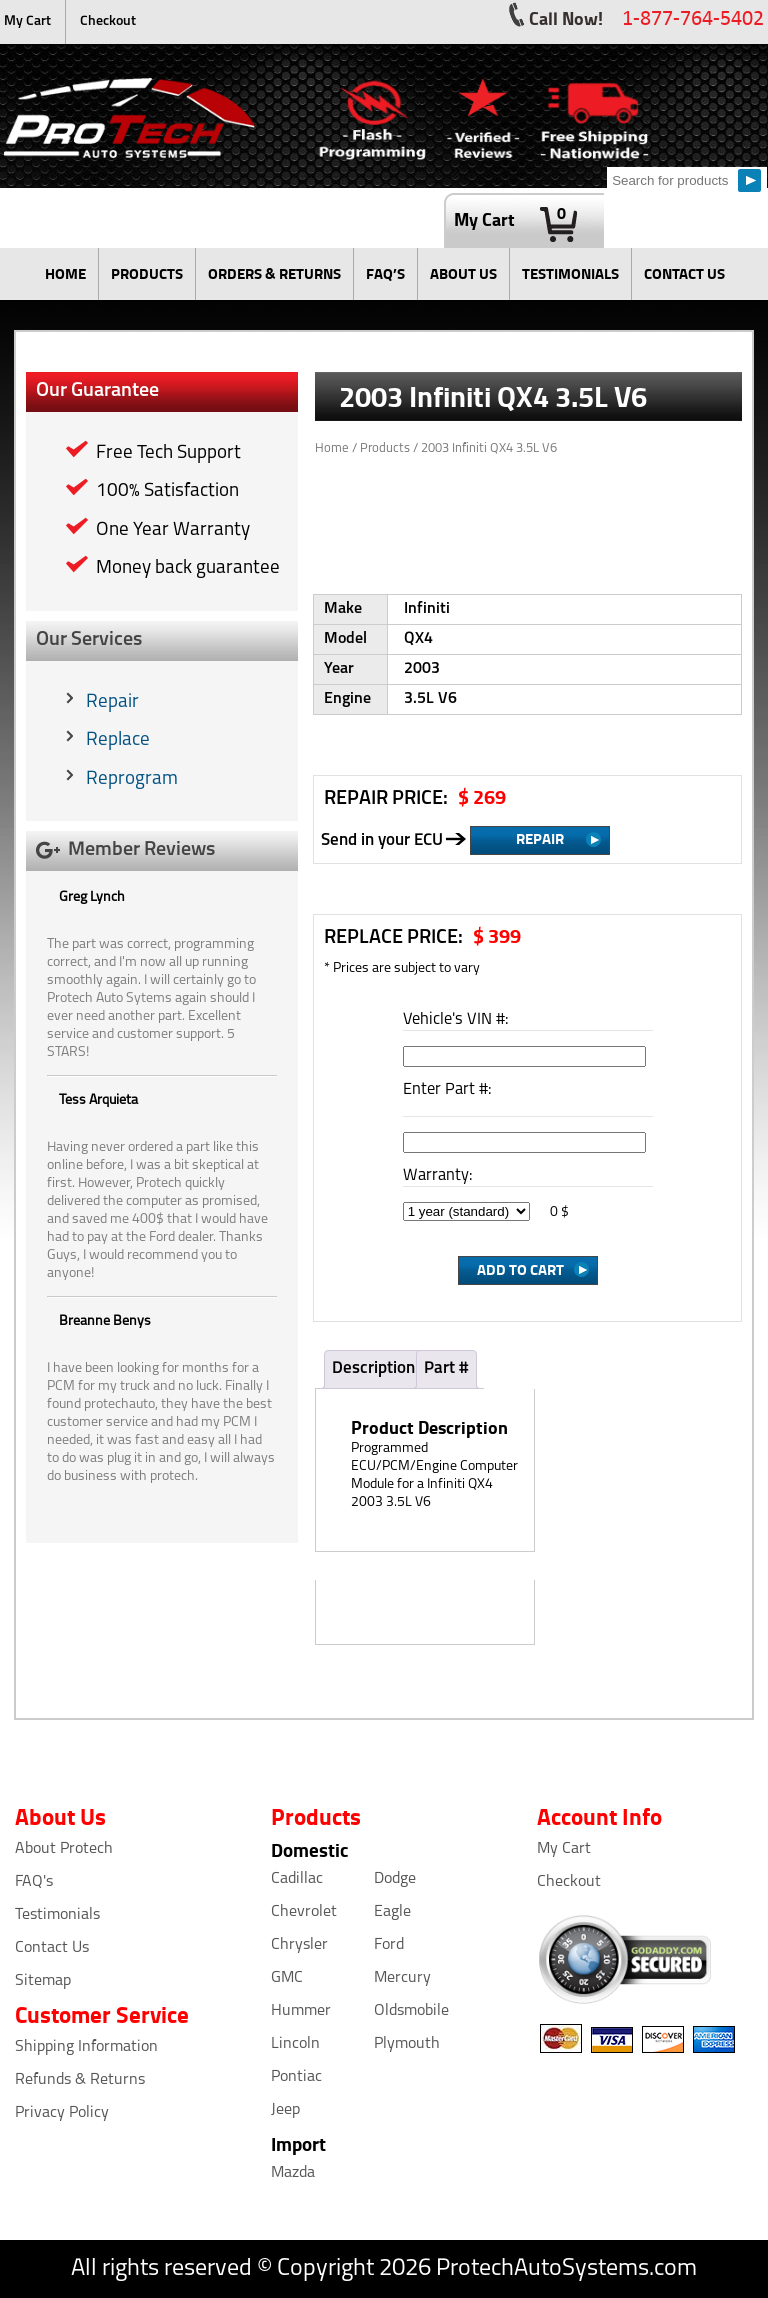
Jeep (285, 2110)
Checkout (108, 21)
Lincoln (295, 2044)
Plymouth (407, 2044)
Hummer (301, 2011)
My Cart (27, 21)
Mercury (402, 1978)
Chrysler (299, 1945)
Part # (446, 1368)
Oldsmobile (411, 2011)
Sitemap (43, 1981)
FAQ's (34, 1882)
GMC (287, 1978)
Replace (118, 740)
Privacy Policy (62, 2113)
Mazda (293, 2173)
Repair (112, 702)
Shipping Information (86, 2047)
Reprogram (132, 779)
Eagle (392, 1912)
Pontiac (296, 2077)
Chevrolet (304, 1912)
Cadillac (297, 1879)
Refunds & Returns (80, 2080)
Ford (389, 1945)
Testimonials (57, 1915)
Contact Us (52, 1948)
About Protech (64, 1849)
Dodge (395, 1879)
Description (373, 1368)
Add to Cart (520, 1269)
